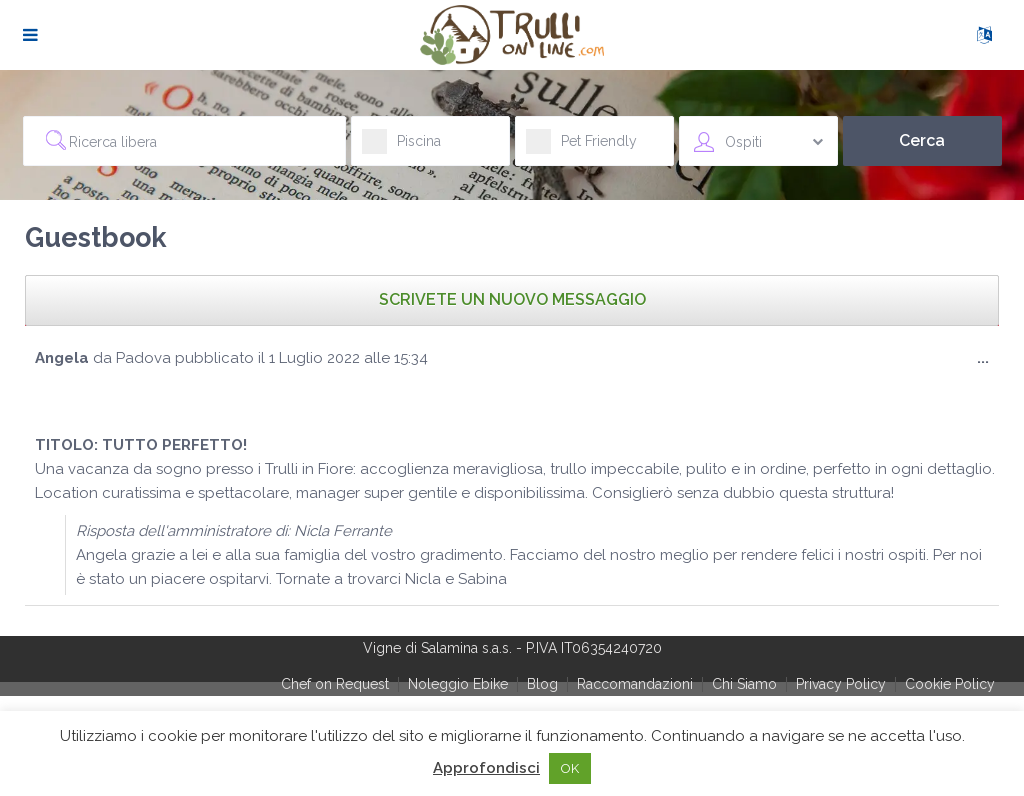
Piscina (401, 147)
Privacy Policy (841, 684)
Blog (542, 684)
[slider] (75, 398)
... (988, 362)
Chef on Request (335, 684)
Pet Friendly (581, 147)
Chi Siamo (744, 684)
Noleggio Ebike (458, 684)
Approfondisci (486, 768)
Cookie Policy (950, 684)
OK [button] (570, 768)
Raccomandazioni (635, 684)
